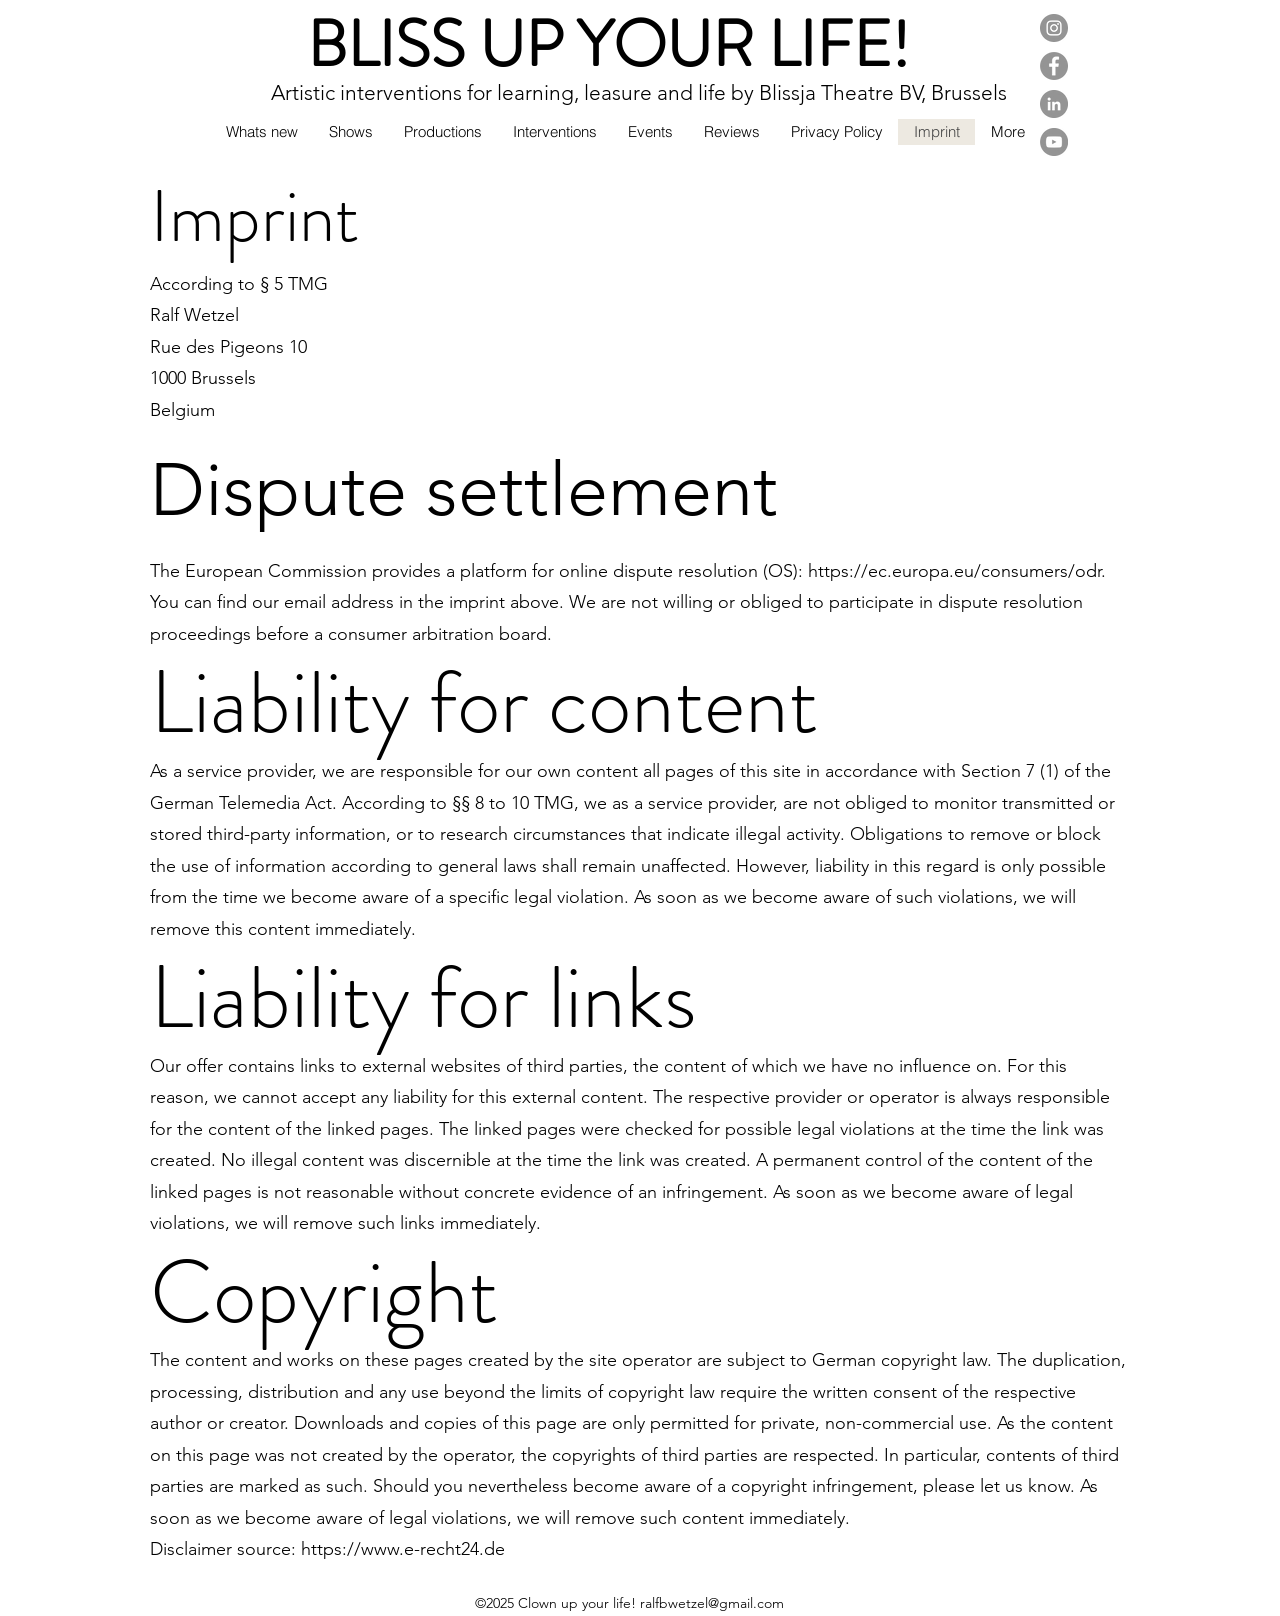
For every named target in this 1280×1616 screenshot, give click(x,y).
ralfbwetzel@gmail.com (712, 1603)
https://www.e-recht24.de (403, 1549)
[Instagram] (1054, 28)
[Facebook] (1054, 66)
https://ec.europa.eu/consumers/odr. (957, 571)
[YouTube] (1054, 142)
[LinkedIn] (1054, 104)
